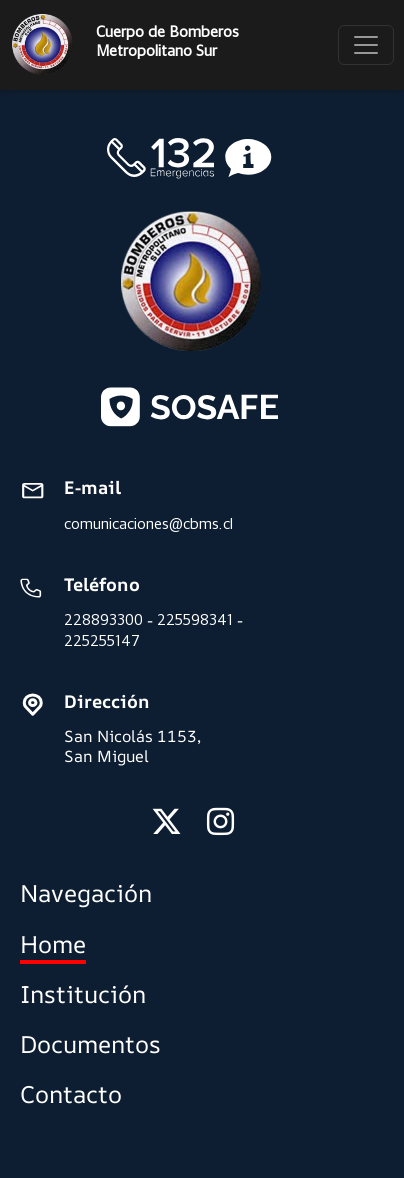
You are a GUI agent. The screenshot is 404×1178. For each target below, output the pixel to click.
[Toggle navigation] (366, 45)
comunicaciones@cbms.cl (148, 523)
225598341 (195, 619)
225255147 (102, 640)
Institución (83, 994)
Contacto (71, 1094)
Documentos (90, 1044)
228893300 (103, 619)
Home (53, 944)
